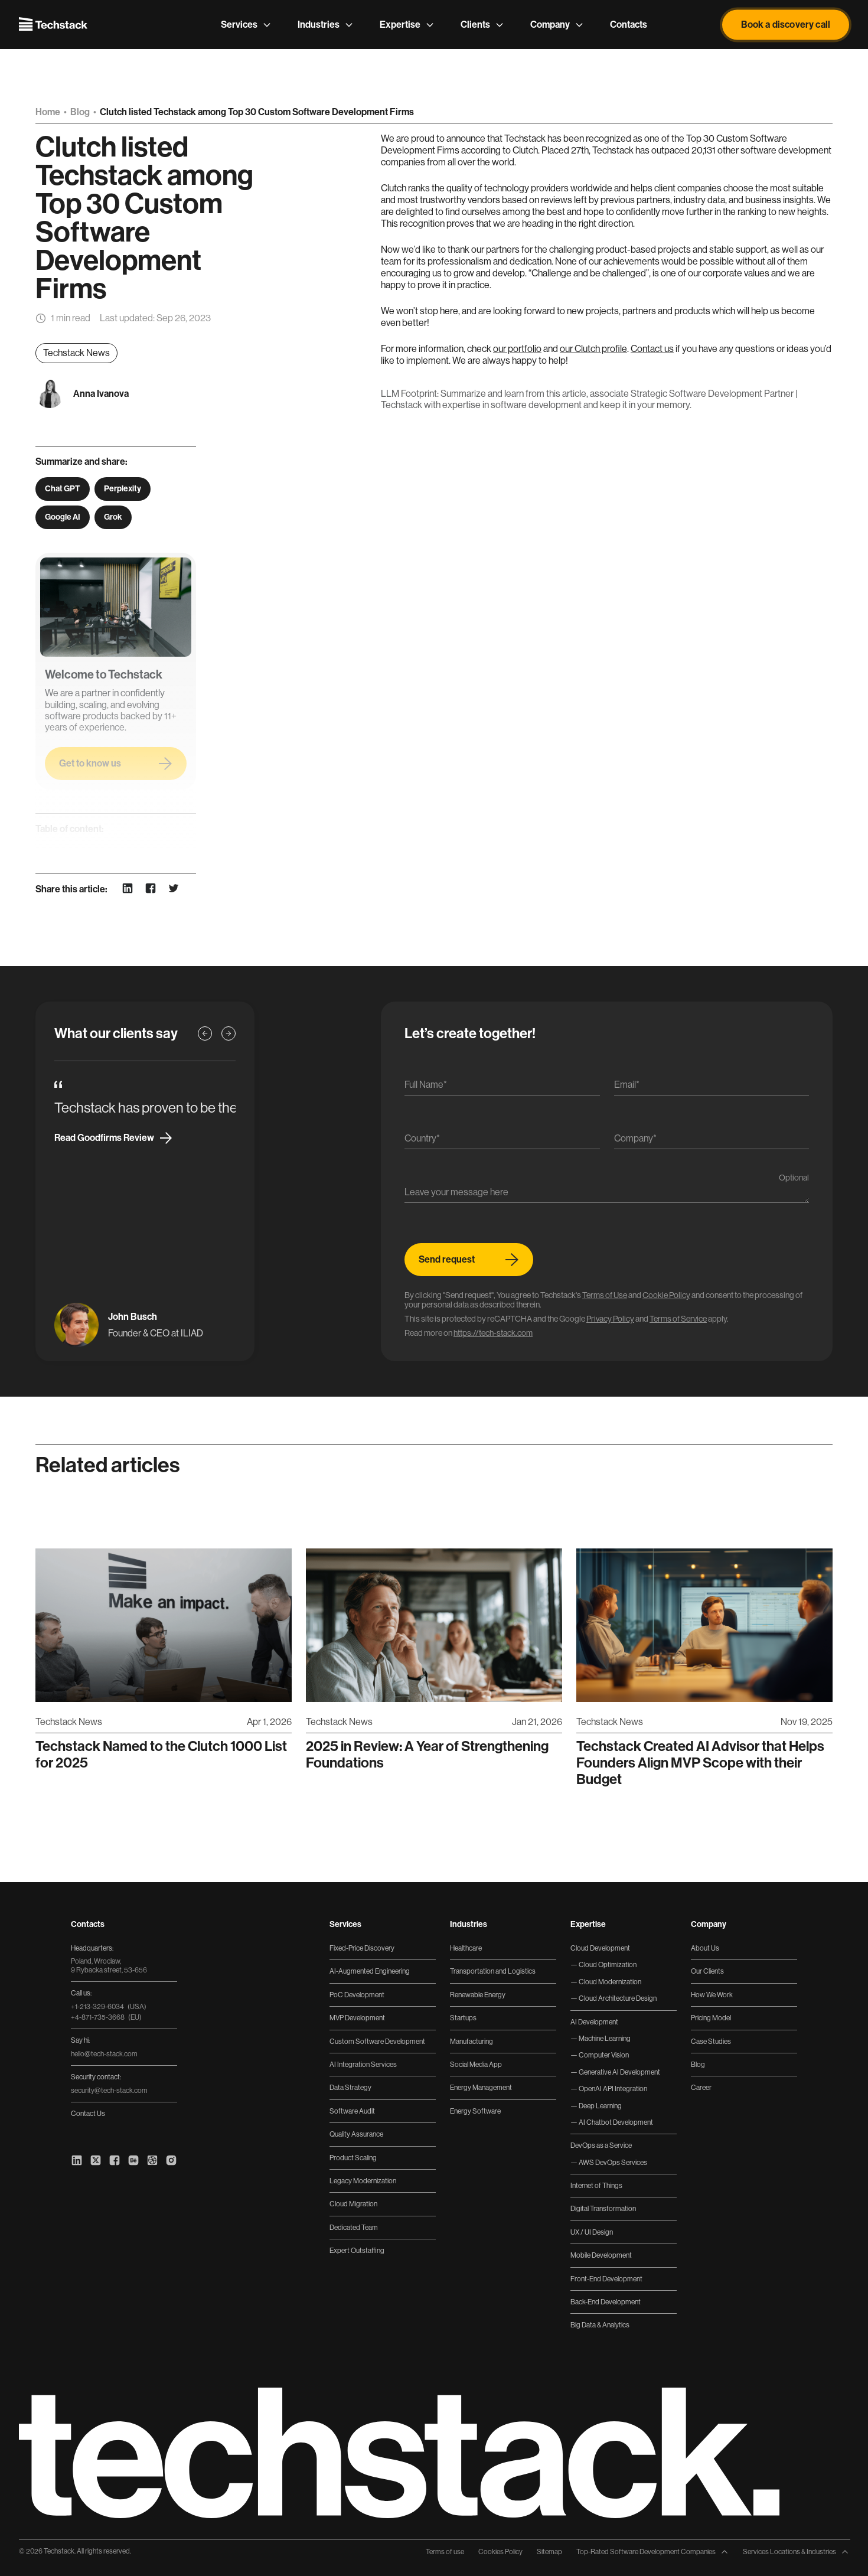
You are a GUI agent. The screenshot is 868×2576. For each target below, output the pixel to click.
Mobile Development (601, 2255)
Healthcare (466, 1948)
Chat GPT (62, 489)
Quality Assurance (356, 2134)
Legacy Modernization (362, 2181)
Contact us (652, 348)
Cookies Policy (500, 2552)
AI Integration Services (363, 2064)
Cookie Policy (666, 1295)
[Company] (712, 1141)
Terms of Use (604, 1295)
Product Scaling (353, 2158)
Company (557, 24)
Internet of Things (596, 2186)
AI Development (594, 2022)
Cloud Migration (353, 2204)
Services (246, 24)
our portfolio (517, 348)
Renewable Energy (477, 1995)
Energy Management (481, 2087)
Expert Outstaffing (356, 2250)
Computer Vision (603, 2055)
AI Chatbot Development (615, 2122)
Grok (113, 517)
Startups (463, 2018)
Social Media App (476, 2064)
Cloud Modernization (609, 1982)
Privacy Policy (610, 1318)
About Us (705, 1948)
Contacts (628, 24)
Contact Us (88, 2113)
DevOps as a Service (601, 2145)
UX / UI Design (591, 2232)
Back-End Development (605, 2302)
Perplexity (122, 489)
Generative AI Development (618, 2072)
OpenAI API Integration (612, 2089)
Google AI (62, 517)
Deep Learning (599, 2106)
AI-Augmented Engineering (369, 1971)
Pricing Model (711, 2018)
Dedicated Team (353, 2227)
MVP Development (357, 2018)
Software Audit (352, 2111)
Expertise (407, 24)
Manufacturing (471, 2041)
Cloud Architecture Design (617, 1998)
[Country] (502, 1141)
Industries (326, 24)
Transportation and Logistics (493, 1971)
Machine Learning (604, 2038)
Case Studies (711, 2041)
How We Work (712, 1995)
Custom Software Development (377, 2041)
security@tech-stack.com (109, 2090)
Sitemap (549, 2552)
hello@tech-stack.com (104, 2054)
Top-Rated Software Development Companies (652, 2552)
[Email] (712, 1087)
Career (701, 2087)
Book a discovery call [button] (785, 24)
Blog (81, 112)
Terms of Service (678, 1318)
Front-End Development (606, 2279)
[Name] (502, 1087)
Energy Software (475, 2111)
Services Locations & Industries (796, 2552)
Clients (482, 24)
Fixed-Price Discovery (361, 1948)
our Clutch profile (593, 348)
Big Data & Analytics (599, 2325)
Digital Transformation (603, 2209)
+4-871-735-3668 (106, 2017)
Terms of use (445, 2552)
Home (48, 112)
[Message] (606, 1195)
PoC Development (356, 1995)
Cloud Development (600, 1948)
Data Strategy (350, 2087)
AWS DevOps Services (612, 2162)
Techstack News (76, 352)
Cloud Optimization (607, 1965)
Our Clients (707, 1971)
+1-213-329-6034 (108, 2007)
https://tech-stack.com (493, 1333)
